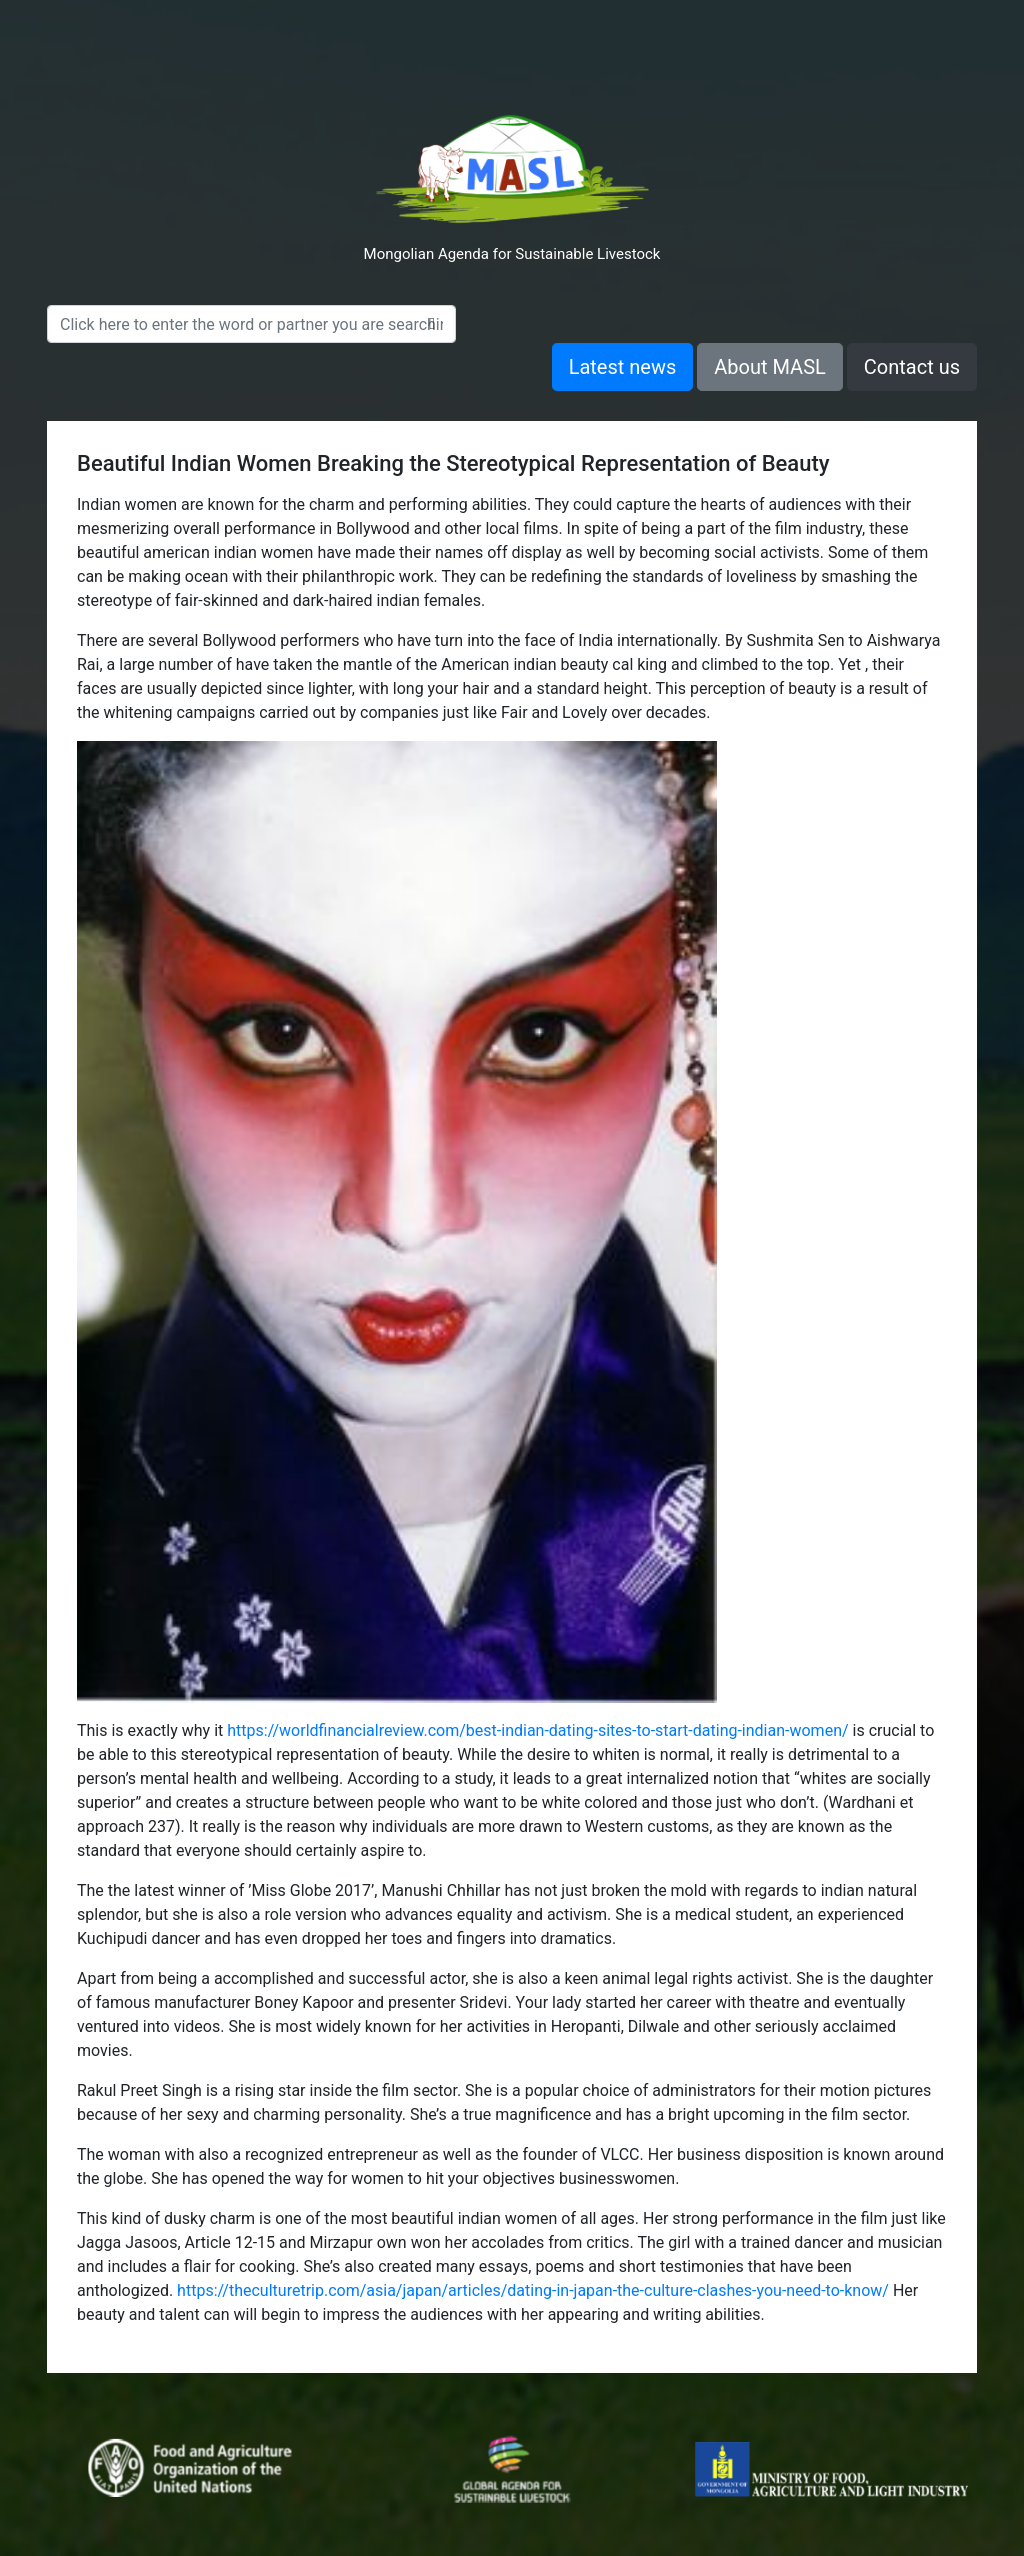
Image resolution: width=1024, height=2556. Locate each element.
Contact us (912, 367)
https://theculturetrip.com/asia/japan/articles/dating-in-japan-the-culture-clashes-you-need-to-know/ (533, 2290)
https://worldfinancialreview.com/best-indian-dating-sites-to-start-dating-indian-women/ (537, 1730)
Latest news (623, 367)
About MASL (770, 367)
